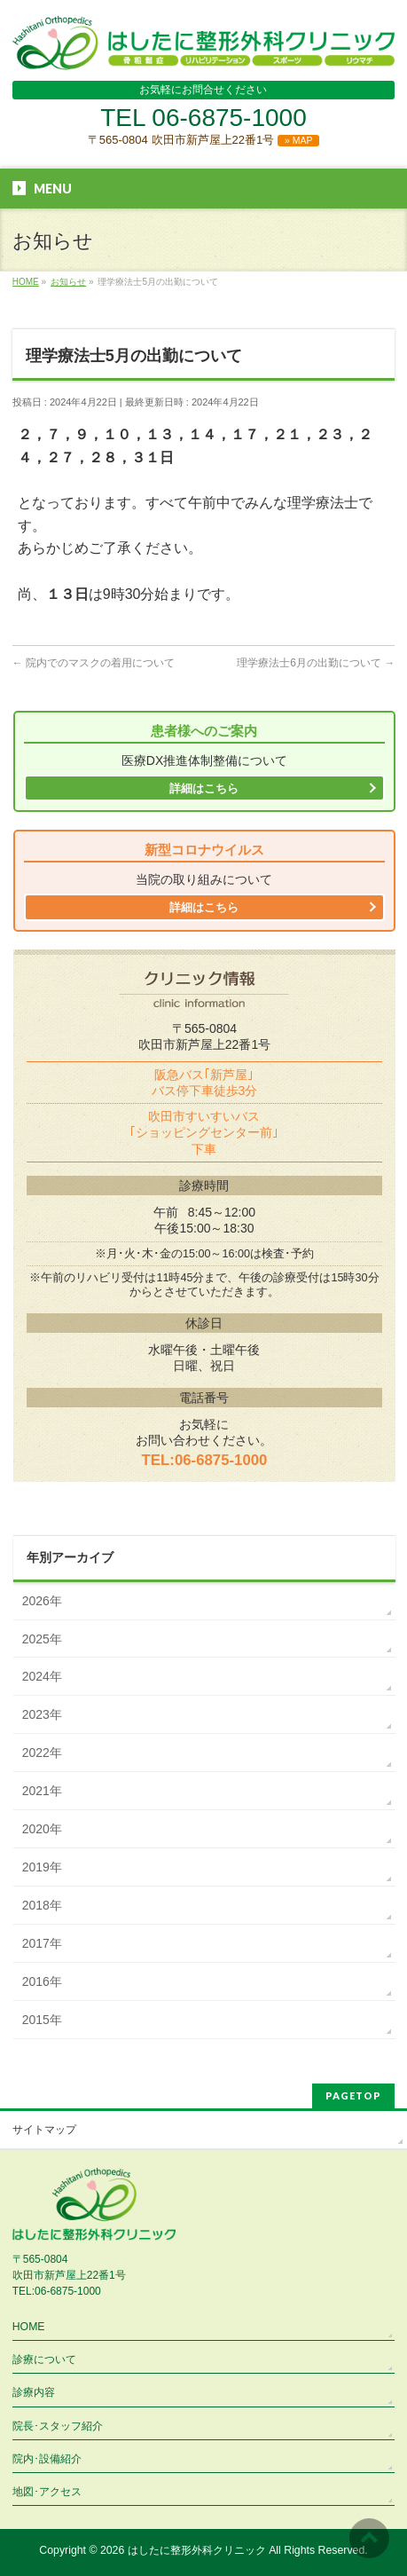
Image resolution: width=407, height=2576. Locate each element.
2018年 (42, 1905)
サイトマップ (44, 2129)
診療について (44, 2359)
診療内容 (33, 2392)
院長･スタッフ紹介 (57, 2426)
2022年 (42, 1752)
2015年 (42, 2020)
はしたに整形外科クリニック (197, 2550)
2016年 (42, 1981)
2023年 (42, 1714)
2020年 (42, 1829)
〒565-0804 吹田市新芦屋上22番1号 (204, 139)
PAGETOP (353, 2095)
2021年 (42, 1791)
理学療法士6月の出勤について (316, 663)
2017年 (42, 1943)
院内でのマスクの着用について (93, 663)
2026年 (42, 1601)
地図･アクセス (47, 2491)
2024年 (42, 1676)
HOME (28, 2326)
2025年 (42, 1639)
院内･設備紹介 (47, 2459)
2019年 (42, 1867)
